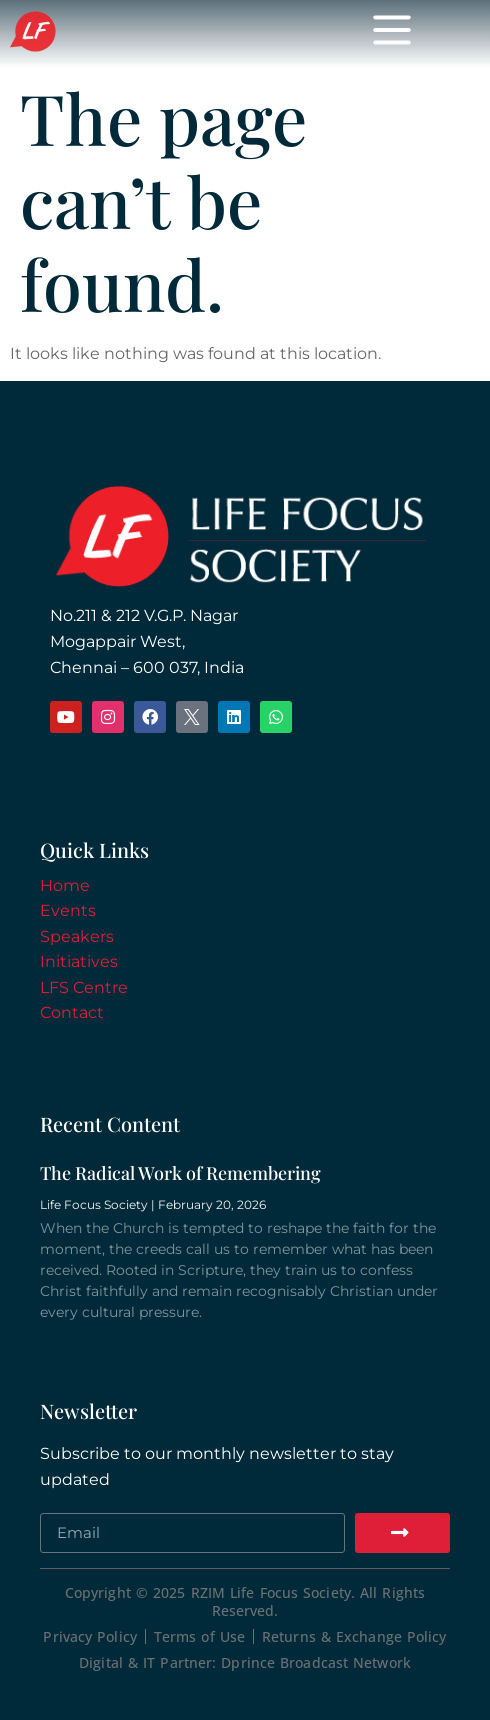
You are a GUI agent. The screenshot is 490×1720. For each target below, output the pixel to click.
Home (65, 885)
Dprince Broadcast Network (316, 1662)
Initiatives (79, 961)
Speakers (77, 936)
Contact (72, 1012)
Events (68, 910)
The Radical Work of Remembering (180, 1173)
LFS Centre (84, 987)
